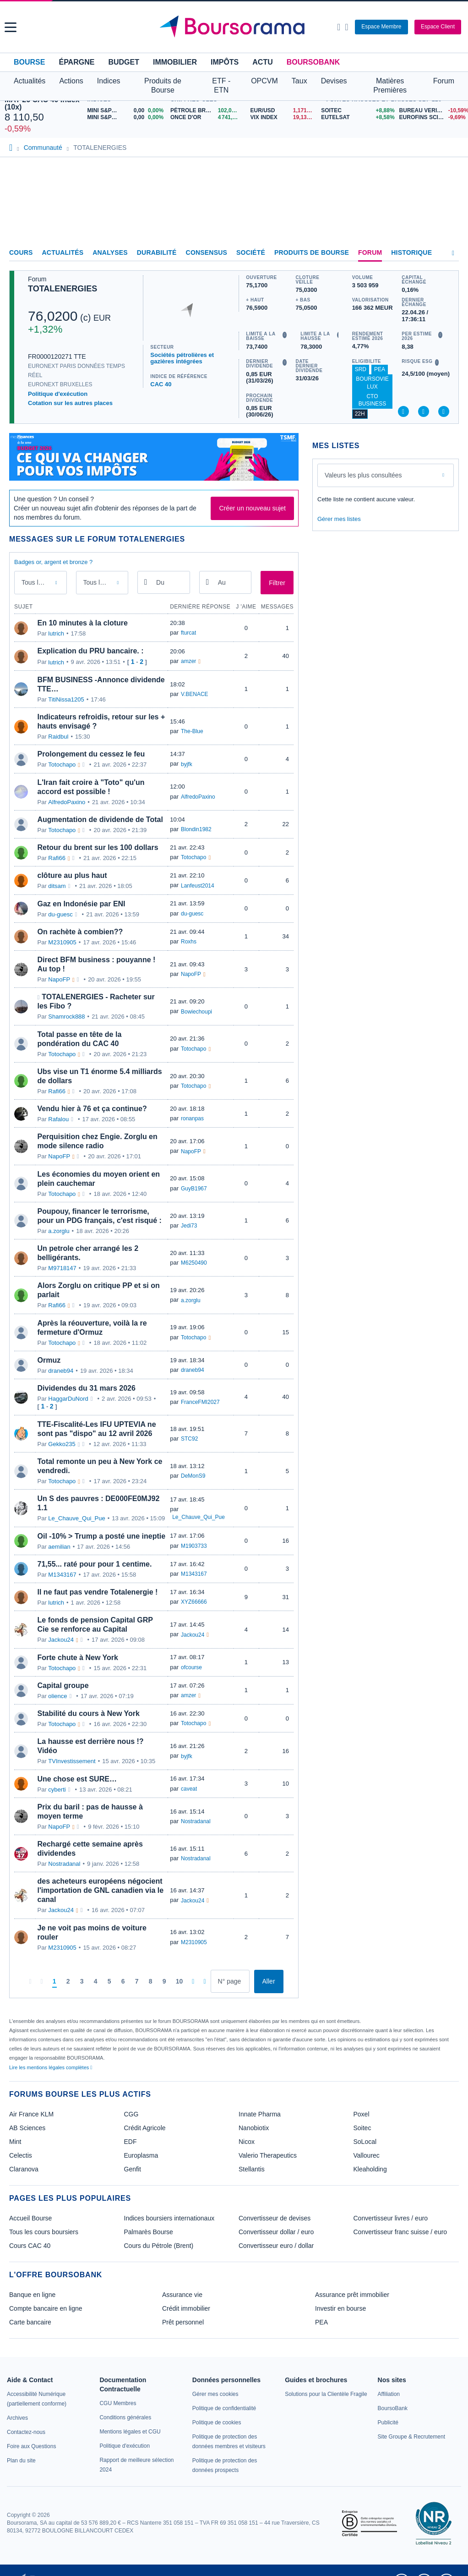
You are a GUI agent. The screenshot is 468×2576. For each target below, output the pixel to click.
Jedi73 (189, 1225)
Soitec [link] (362, 2128)
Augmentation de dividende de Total (100, 819)
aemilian (59, 1546)
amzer (188, 661)
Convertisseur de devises (274, 2218)
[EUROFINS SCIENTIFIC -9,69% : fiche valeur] (431, 117)
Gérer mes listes (339, 518)
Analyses (110, 252)
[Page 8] (151, 1981)
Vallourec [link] (367, 2155)
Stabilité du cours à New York (89, 1713)
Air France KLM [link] (31, 2114)
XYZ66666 (194, 1602)
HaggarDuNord (68, 1398)
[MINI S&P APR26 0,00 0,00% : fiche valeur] (126, 110)
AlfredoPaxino (66, 802)
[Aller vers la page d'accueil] (235, 27)
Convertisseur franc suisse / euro (400, 2232)
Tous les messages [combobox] (42, 582)
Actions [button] (71, 81)
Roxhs (188, 941)
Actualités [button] (29, 81)
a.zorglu (58, 1231)
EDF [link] (130, 2141)
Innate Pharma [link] (260, 2114)
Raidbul (58, 736)
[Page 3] (82, 1981)
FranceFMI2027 (200, 1402)
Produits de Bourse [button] (162, 85)
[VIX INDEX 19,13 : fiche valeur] (283, 117)
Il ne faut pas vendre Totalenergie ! (98, 1592)
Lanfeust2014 (197, 885)
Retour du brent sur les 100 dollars (98, 847)
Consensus (206, 252)
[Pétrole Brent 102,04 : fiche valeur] (207, 110)
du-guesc (60, 914)
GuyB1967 (194, 1188)
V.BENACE (194, 694)
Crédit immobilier (186, 2308)
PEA (379, 369)
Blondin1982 (196, 829)
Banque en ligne (32, 2294)
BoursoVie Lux (372, 383)
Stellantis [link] (252, 2169)
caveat (189, 1789)
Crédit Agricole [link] (145, 2128)
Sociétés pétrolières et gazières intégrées (182, 358)
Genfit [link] (132, 2169)
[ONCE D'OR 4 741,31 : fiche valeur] (207, 117)
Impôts (225, 62)
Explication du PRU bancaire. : (91, 651)
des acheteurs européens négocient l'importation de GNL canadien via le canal (101, 1890)
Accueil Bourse (30, 2218)
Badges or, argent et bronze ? (53, 562)
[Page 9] (164, 1981)
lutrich (56, 633)
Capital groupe (63, 1685)
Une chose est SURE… (77, 1779)
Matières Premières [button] (390, 85)
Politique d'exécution (57, 393)
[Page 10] (179, 1981)
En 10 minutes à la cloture (83, 623)
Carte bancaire (30, 2322)
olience (57, 1696)
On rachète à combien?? (80, 932)
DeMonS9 (193, 1476)
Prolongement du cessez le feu (91, 754)
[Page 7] (137, 1981)
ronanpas (192, 1118)
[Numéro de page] (230, 1981)
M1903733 (194, 1546)
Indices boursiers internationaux (169, 2218)
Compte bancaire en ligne (45, 2308)
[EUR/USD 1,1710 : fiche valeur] (283, 110)
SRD (360, 369)
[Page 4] (96, 1981)
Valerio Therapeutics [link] (268, 2155)
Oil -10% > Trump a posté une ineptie (102, 1536)
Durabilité (157, 252)
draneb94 (60, 1370)
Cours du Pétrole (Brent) (159, 2245)
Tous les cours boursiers (43, 2232)
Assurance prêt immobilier (352, 2294)
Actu (262, 62)
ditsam (56, 885)
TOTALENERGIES (62, 288)
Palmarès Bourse (148, 2232)
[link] (17, 2418)
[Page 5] (109, 1981)
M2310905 (62, 942)
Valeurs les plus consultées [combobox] (363, 475)
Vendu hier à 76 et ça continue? (92, 1109)
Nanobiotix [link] (254, 2128)
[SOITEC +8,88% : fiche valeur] (356, 110)
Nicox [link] (247, 2141)
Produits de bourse (311, 252)
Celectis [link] (20, 2155)
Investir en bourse (340, 2308)
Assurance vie (182, 2294)
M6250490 (194, 1263)
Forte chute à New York (78, 1657)
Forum (443, 81)
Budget (123, 62)
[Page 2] (68, 1981)
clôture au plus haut (72, 875)
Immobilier (175, 62)
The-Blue (192, 731)
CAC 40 (160, 384)
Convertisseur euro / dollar (276, 2245)
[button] (10, 27)
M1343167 (62, 1574)
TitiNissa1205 (66, 699)
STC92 (189, 1439)
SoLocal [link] (365, 2141)
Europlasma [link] (141, 2155)
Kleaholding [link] (370, 2169)
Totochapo (62, 764)
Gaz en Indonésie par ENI (81, 904)
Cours (21, 252)
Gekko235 (61, 1444)
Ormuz (49, 1360)
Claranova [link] (23, 2169)
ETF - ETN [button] (221, 85)
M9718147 (62, 1268)
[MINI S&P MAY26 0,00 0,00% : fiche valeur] (126, 117)
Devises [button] (334, 81)
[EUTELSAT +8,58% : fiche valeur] (356, 117)
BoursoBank (313, 62)
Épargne (76, 62)
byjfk (186, 764)
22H (360, 414)
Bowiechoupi (196, 1011)
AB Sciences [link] (27, 2128)
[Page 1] (54, 1981)
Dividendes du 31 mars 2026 (87, 1388)
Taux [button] (299, 81)
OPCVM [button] (264, 81)
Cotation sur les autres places (70, 403)
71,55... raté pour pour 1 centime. (95, 1564)
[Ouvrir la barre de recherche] (338, 27)
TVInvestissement (71, 1761)
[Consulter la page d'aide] (346, 27)
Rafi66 (56, 858)
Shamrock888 (66, 1016)
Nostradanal (196, 1821)
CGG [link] (131, 2114)
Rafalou (58, 1119)
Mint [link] (15, 2141)
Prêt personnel (183, 2322)
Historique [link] (411, 252)
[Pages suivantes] (193, 1981)
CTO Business (372, 400)
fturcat (188, 633)
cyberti (56, 1789)
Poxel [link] (362, 2114)
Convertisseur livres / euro (391, 2218)
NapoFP (59, 979)
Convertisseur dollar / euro (276, 2232)
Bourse (29, 62)
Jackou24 (61, 1639)
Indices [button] (108, 81)
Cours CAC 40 (29, 2245)
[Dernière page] (204, 1981)
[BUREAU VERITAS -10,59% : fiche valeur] (431, 110)
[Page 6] (123, 1981)
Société (250, 252)
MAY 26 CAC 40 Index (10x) (42, 103)
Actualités (63, 252)
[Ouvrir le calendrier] (145, 582)
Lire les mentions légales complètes (50, 2067)
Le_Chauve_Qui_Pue (76, 1518)
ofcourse (191, 1667)
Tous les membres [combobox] (103, 582)
